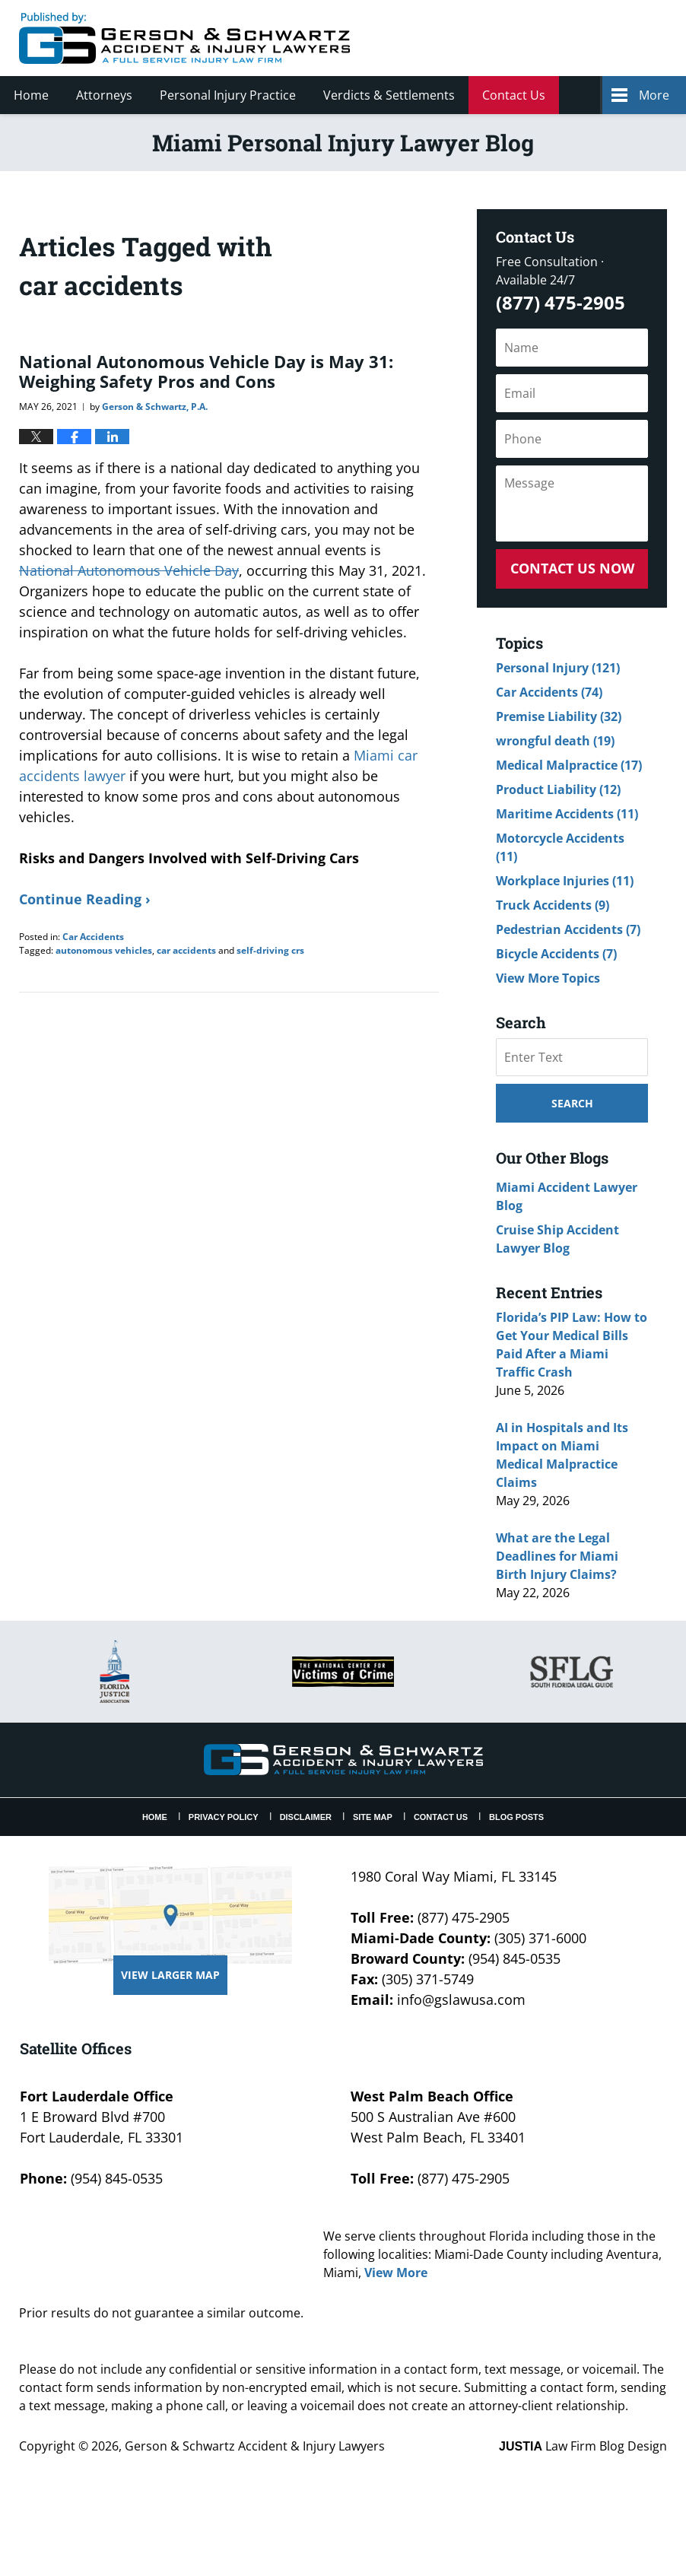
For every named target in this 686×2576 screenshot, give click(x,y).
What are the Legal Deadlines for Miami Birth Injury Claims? (557, 1556)
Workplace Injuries (565, 880)
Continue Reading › (85, 899)
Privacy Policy (224, 1817)
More (654, 95)
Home (31, 95)
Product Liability (558, 789)
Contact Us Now (572, 568)
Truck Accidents (552, 905)
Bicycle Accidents (556, 953)
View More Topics (548, 978)
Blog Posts (516, 1817)
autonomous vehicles (104, 950)
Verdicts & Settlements (389, 95)
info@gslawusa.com (461, 1999)
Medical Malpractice (569, 765)
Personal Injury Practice (228, 95)
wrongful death (555, 740)
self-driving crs (270, 950)
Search (572, 1103)
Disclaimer (306, 1817)
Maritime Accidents (567, 813)
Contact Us (513, 95)
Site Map (372, 1817)
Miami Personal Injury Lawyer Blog (184, 38)
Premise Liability (558, 716)
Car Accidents (93, 936)
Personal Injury (558, 667)
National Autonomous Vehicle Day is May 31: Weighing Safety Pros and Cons (206, 371)
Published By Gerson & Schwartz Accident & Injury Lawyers (540, 38)
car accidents (186, 950)
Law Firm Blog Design (583, 2446)
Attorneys (104, 95)
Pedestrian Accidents (568, 929)
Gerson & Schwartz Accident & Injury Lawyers (255, 2446)
